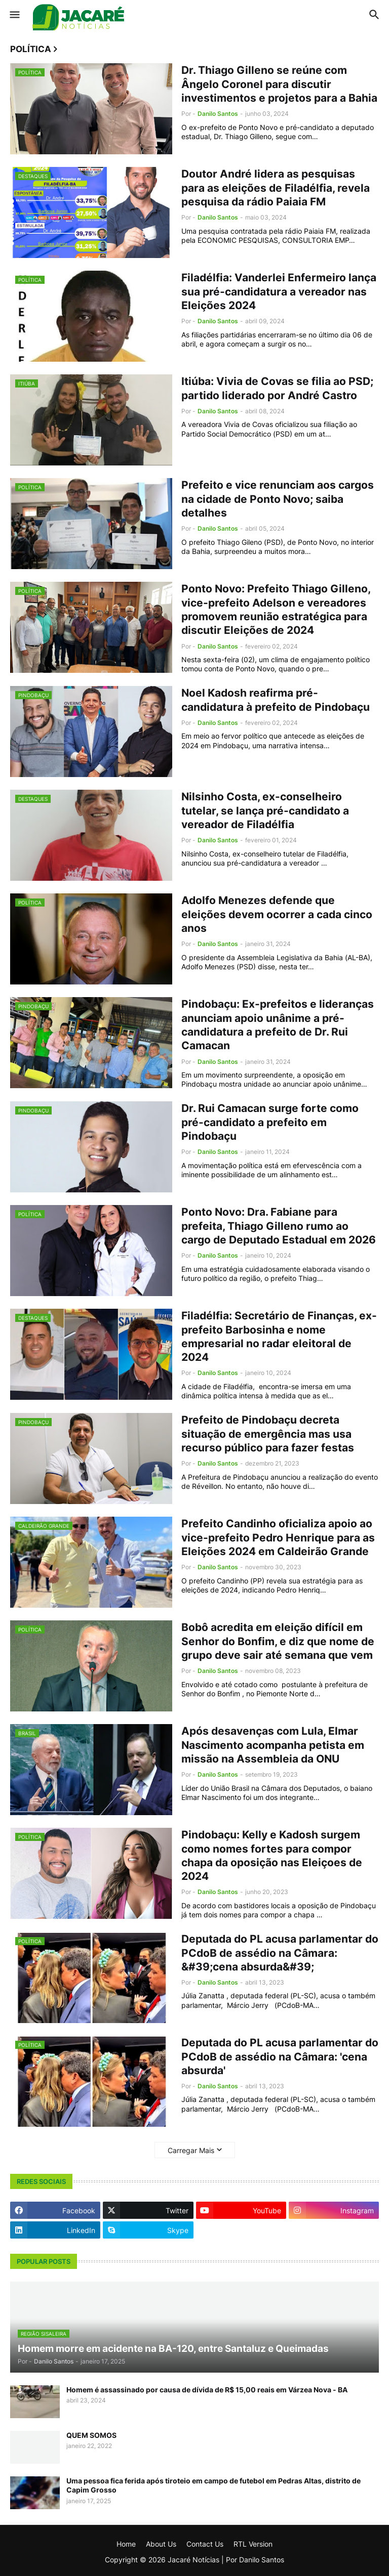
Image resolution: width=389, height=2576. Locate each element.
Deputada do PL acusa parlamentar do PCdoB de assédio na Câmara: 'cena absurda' (279, 2056)
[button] (14, 15)
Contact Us (204, 2544)
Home (126, 2544)
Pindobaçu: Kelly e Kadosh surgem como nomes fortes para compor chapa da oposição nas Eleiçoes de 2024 (271, 1855)
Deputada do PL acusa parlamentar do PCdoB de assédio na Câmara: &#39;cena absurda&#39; (279, 1953)
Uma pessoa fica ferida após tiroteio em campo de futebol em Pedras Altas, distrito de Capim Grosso (213, 2485)
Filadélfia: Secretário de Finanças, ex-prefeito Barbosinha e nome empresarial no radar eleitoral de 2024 (279, 1336)
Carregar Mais (191, 2150)
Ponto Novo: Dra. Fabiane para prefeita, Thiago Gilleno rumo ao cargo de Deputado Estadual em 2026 (278, 1226)
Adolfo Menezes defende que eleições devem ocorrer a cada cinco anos (276, 914)
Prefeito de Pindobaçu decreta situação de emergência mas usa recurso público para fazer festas (267, 1433)
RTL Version (253, 2544)
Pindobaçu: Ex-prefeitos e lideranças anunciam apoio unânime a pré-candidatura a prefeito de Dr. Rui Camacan (277, 1025)
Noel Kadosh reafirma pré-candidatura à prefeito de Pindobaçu (275, 699)
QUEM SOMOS (91, 2435)
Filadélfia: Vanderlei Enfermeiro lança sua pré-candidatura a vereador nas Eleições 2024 (278, 291)
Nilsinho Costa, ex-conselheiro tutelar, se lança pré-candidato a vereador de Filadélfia (265, 810)
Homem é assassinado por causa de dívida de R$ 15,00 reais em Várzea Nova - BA (206, 2389)
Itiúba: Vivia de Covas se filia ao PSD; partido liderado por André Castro (277, 388)
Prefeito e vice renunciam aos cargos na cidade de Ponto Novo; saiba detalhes (277, 499)
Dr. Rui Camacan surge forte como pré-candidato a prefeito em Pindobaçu (270, 1122)
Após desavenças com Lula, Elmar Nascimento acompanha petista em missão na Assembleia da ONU (272, 1745)
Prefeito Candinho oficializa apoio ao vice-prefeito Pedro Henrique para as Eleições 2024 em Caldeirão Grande (278, 1537)
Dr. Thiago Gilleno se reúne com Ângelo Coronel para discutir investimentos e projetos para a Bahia (279, 84)
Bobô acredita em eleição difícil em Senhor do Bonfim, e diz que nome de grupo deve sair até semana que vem (277, 1641)
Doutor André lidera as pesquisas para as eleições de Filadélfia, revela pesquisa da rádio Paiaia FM (275, 187)
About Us (161, 2544)
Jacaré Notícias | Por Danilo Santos (226, 2559)
